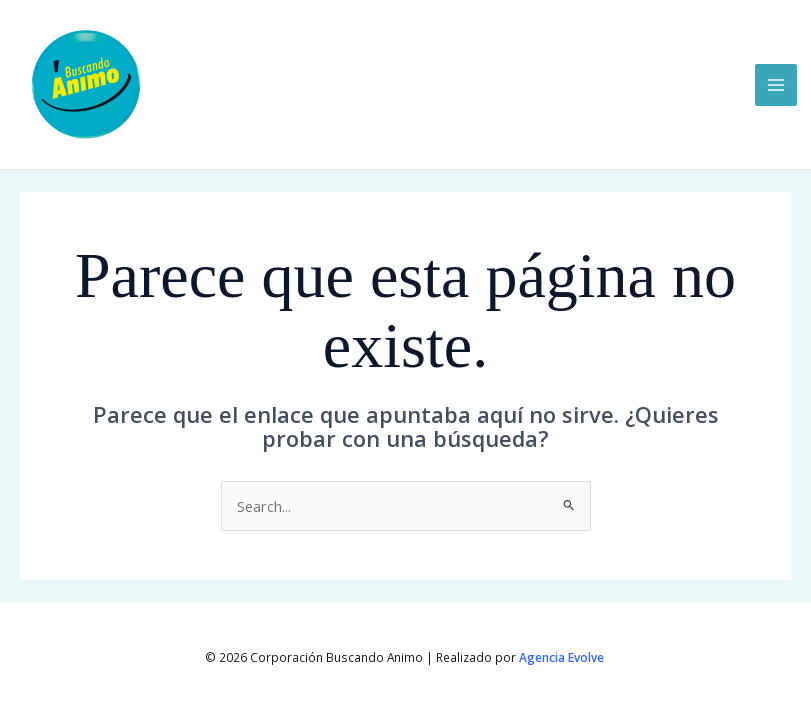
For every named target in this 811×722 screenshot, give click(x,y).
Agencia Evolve (563, 657)
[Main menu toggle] (776, 85)
